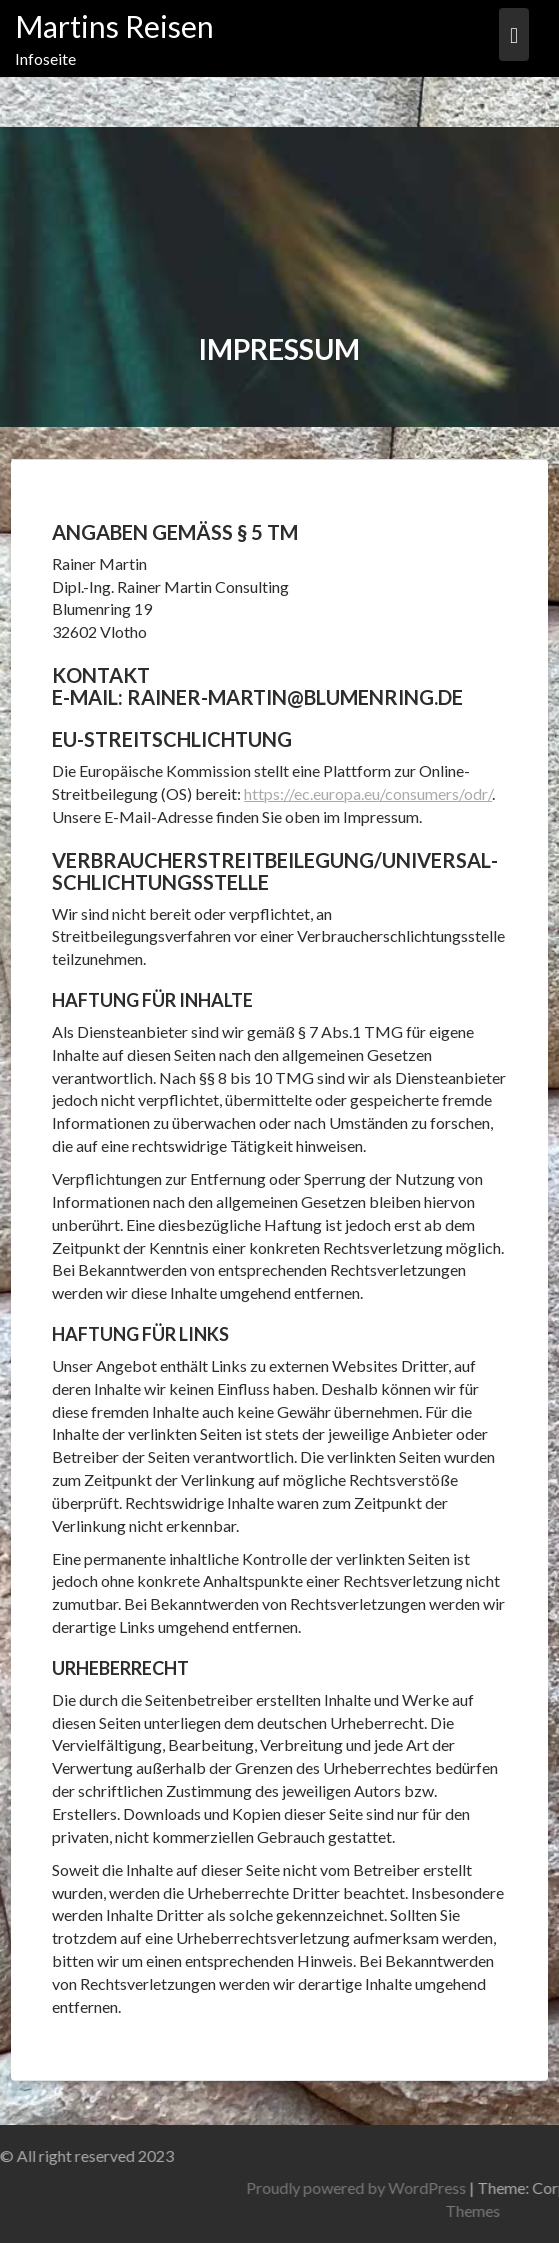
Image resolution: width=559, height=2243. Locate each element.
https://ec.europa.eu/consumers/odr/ (368, 793)
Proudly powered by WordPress (434, 2187)
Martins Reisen (114, 26)
